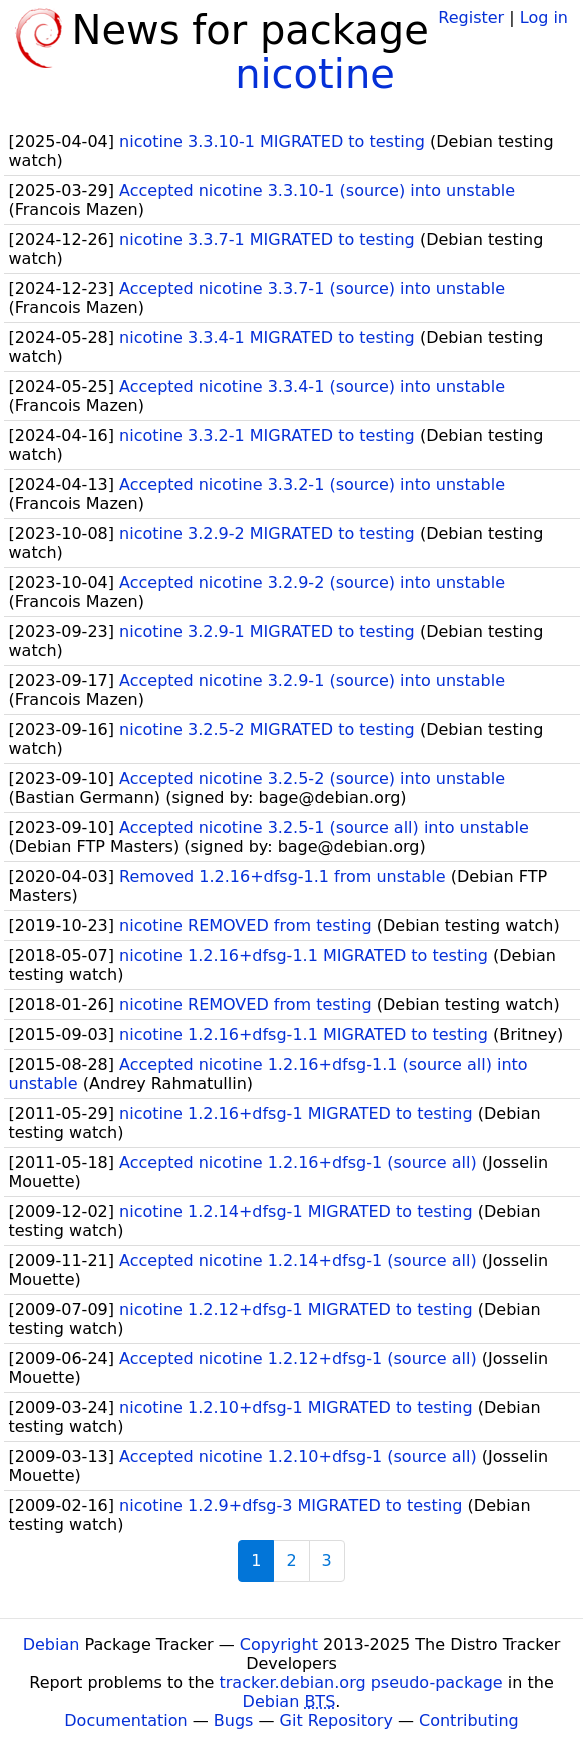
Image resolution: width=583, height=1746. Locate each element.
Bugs (234, 1720)
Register (471, 17)
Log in (544, 17)
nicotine (315, 74)
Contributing (469, 1720)
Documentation (125, 1720)
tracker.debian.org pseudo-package (361, 1682)
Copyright (279, 1644)
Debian (51, 1644)
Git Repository (336, 1720)
